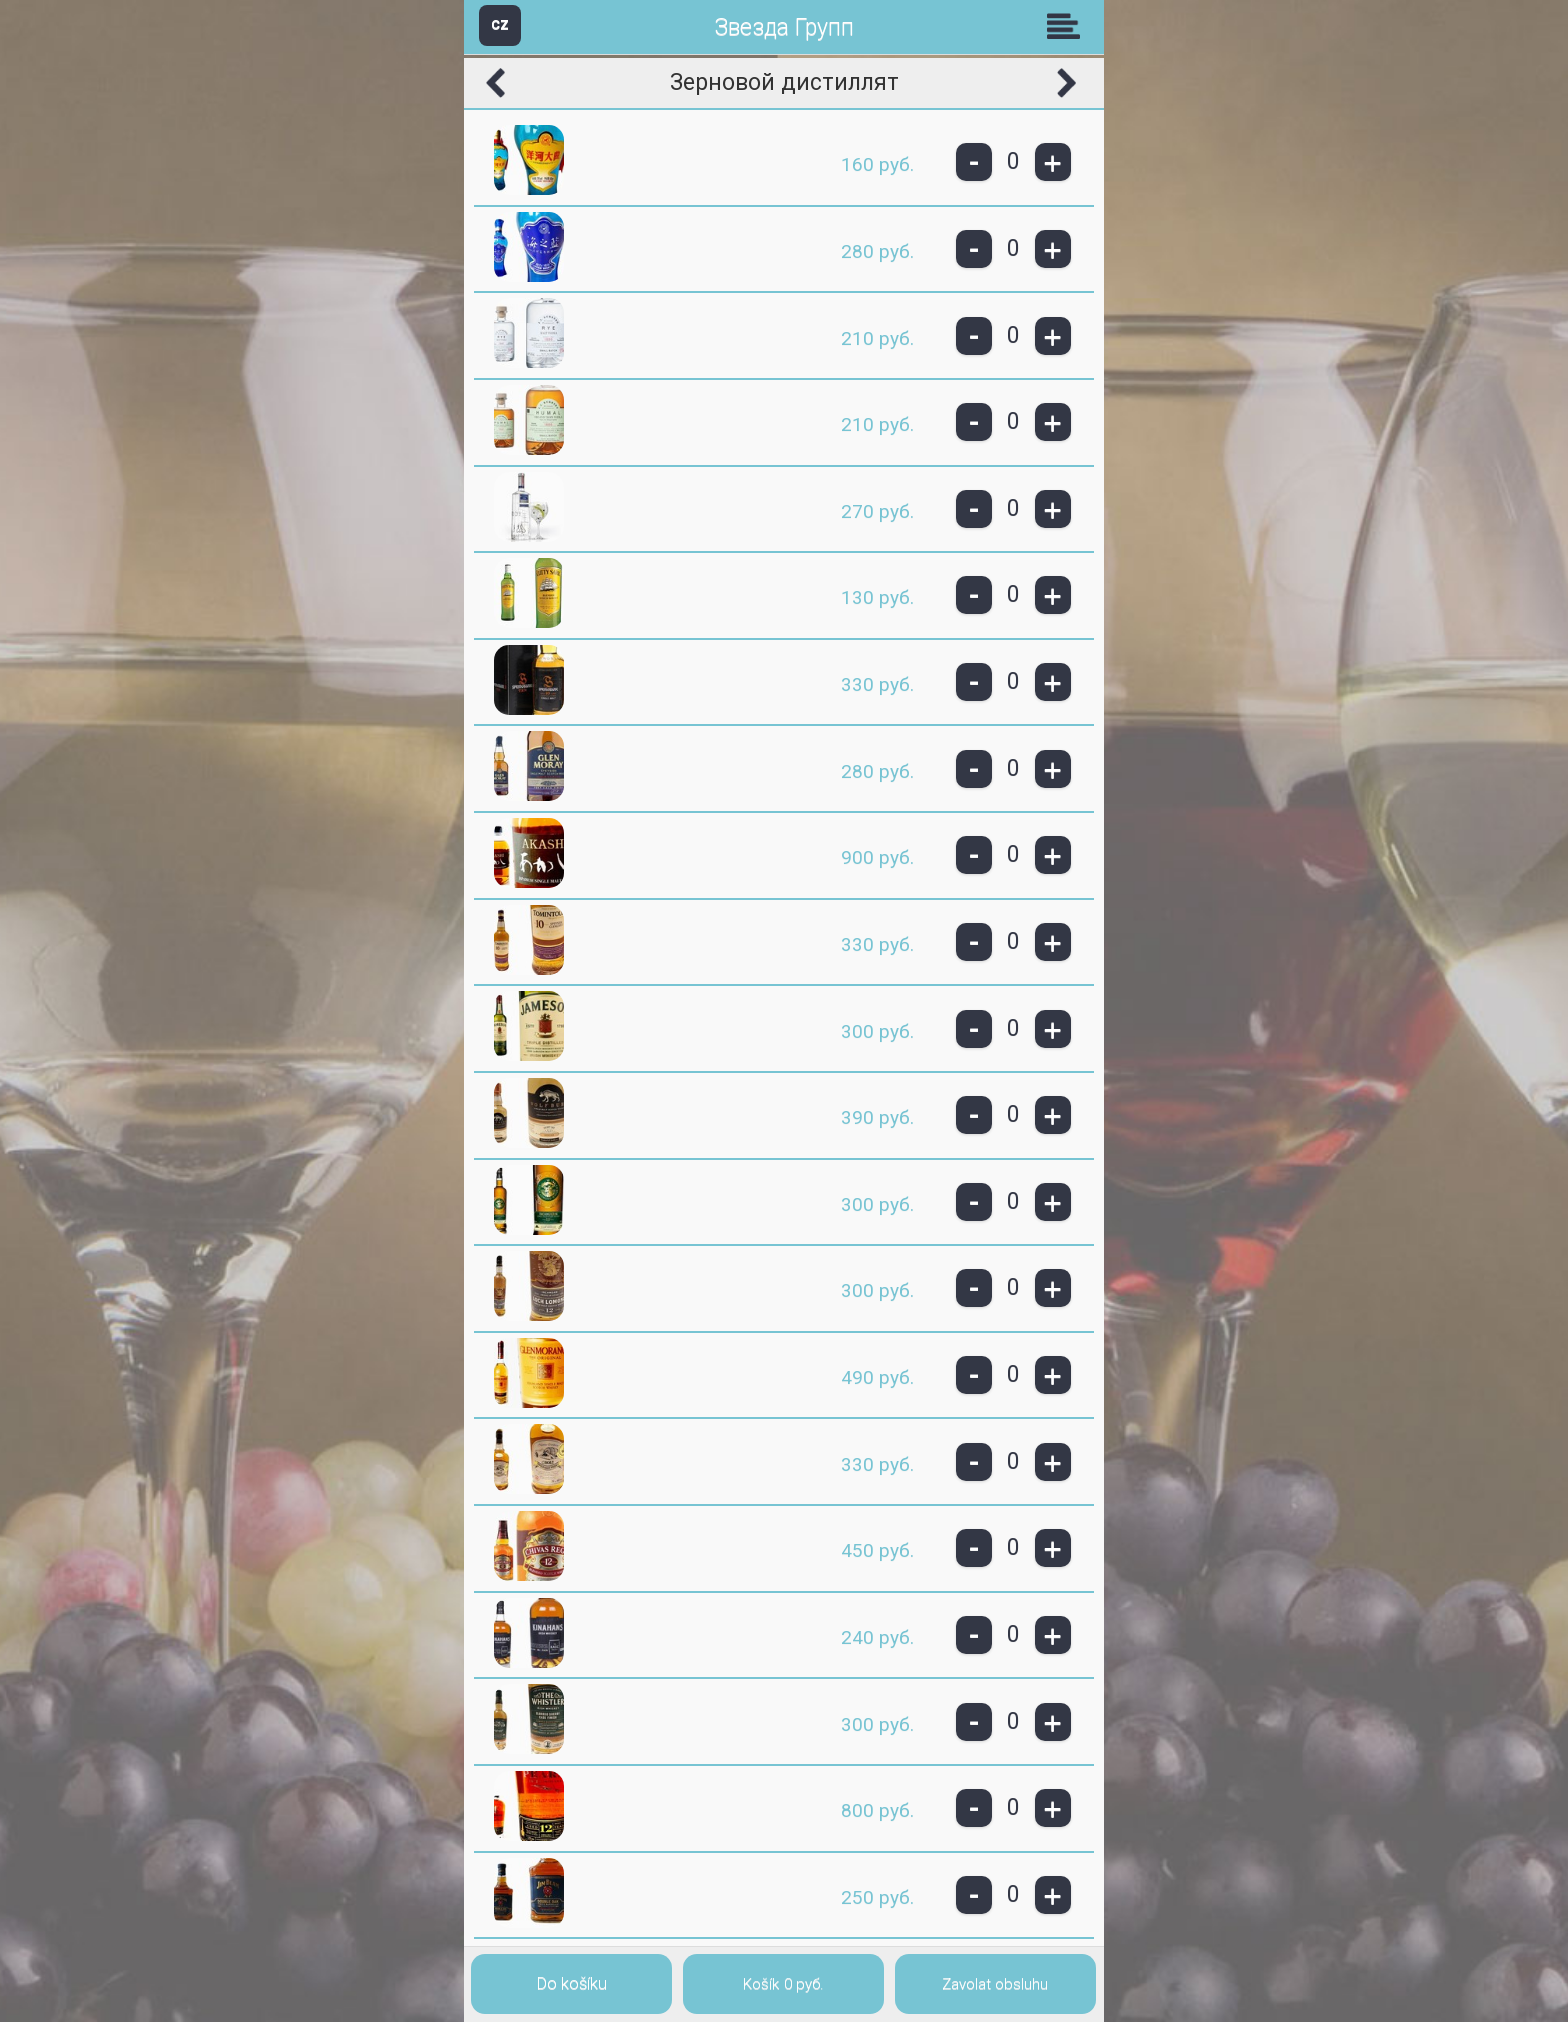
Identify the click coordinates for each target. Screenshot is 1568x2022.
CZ (500, 24)
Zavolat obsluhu (995, 1984)
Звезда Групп (784, 27)
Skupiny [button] (1068, 26)
